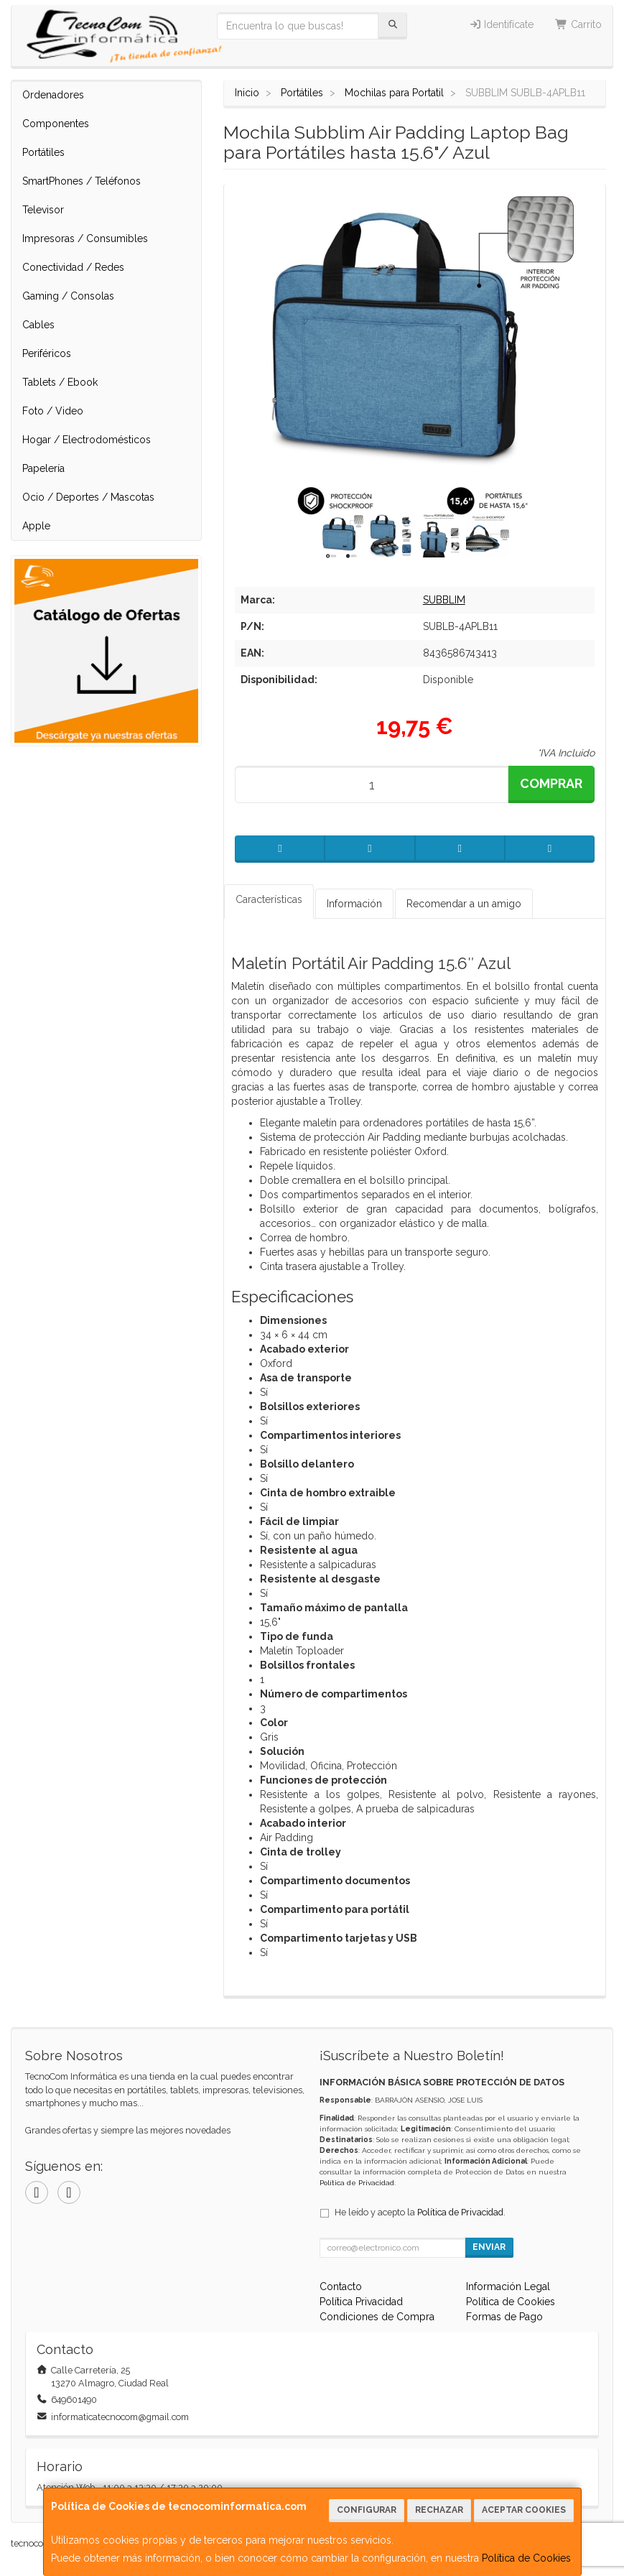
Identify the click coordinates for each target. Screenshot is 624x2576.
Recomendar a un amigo (463, 903)
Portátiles (43, 152)
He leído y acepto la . (420, 2212)
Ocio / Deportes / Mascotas (88, 497)
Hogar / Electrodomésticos (86, 439)
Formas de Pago (504, 2316)
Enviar (489, 2247)
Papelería (43, 468)
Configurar (366, 2510)
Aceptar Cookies (524, 2510)
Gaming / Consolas (68, 296)
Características (269, 899)
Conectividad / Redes (73, 267)
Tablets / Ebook (60, 382)
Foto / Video (52, 411)
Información (354, 903)
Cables (38, 324)
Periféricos (46, 353)
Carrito (578, 24)
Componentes (55, 123)
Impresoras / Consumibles (85, 238)
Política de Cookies (526, 2558)
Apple (36, 526)
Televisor (43, 210)
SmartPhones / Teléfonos (81, 181)
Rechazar (439, 2510)
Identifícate (501, 24)
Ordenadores (53, 95)
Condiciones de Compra (377, 2316)
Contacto (341, 2286)
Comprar (551, 783)
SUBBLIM (444, 600)
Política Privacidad (361, 2301)
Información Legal (508, 2286)
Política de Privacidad (357, 2183)
